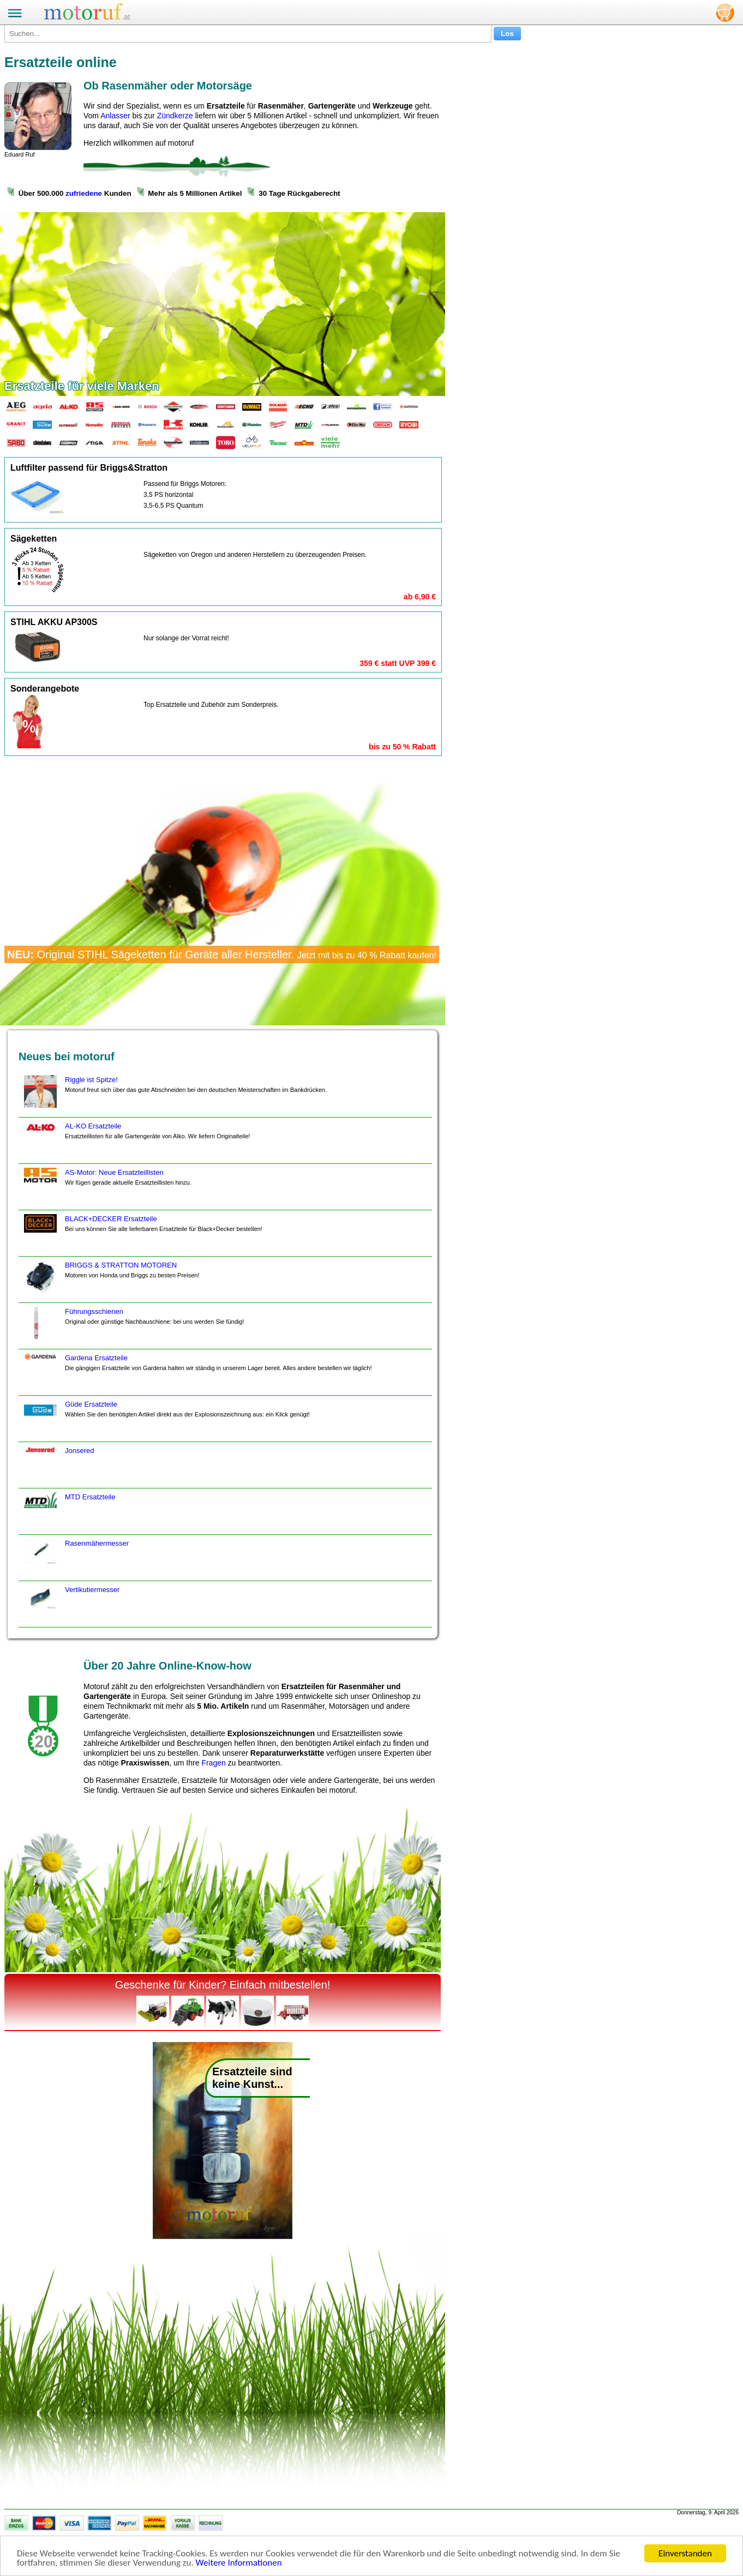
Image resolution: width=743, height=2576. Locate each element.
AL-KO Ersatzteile (135, 1142)
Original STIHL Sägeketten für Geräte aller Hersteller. (221, 954)
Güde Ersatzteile (165, 1421)
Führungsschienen (132, 1328)
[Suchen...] (248, 34)
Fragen (213, 1762)
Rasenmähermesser (75, 1560)
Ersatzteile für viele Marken (81, 386)
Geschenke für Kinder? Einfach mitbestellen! (223, 1985)
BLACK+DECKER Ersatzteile (141, 1235)
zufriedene (83, 193)
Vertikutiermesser (70, 1606)
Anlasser (115, 115)
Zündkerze (175, 115)
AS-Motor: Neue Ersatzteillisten (106, 1189)
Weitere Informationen (239, 2563)
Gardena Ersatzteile (196, 1374)
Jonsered (57, 1467)
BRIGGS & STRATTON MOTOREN (110, 1281)
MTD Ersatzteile (68, 1513)
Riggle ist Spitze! (174, 1096)
